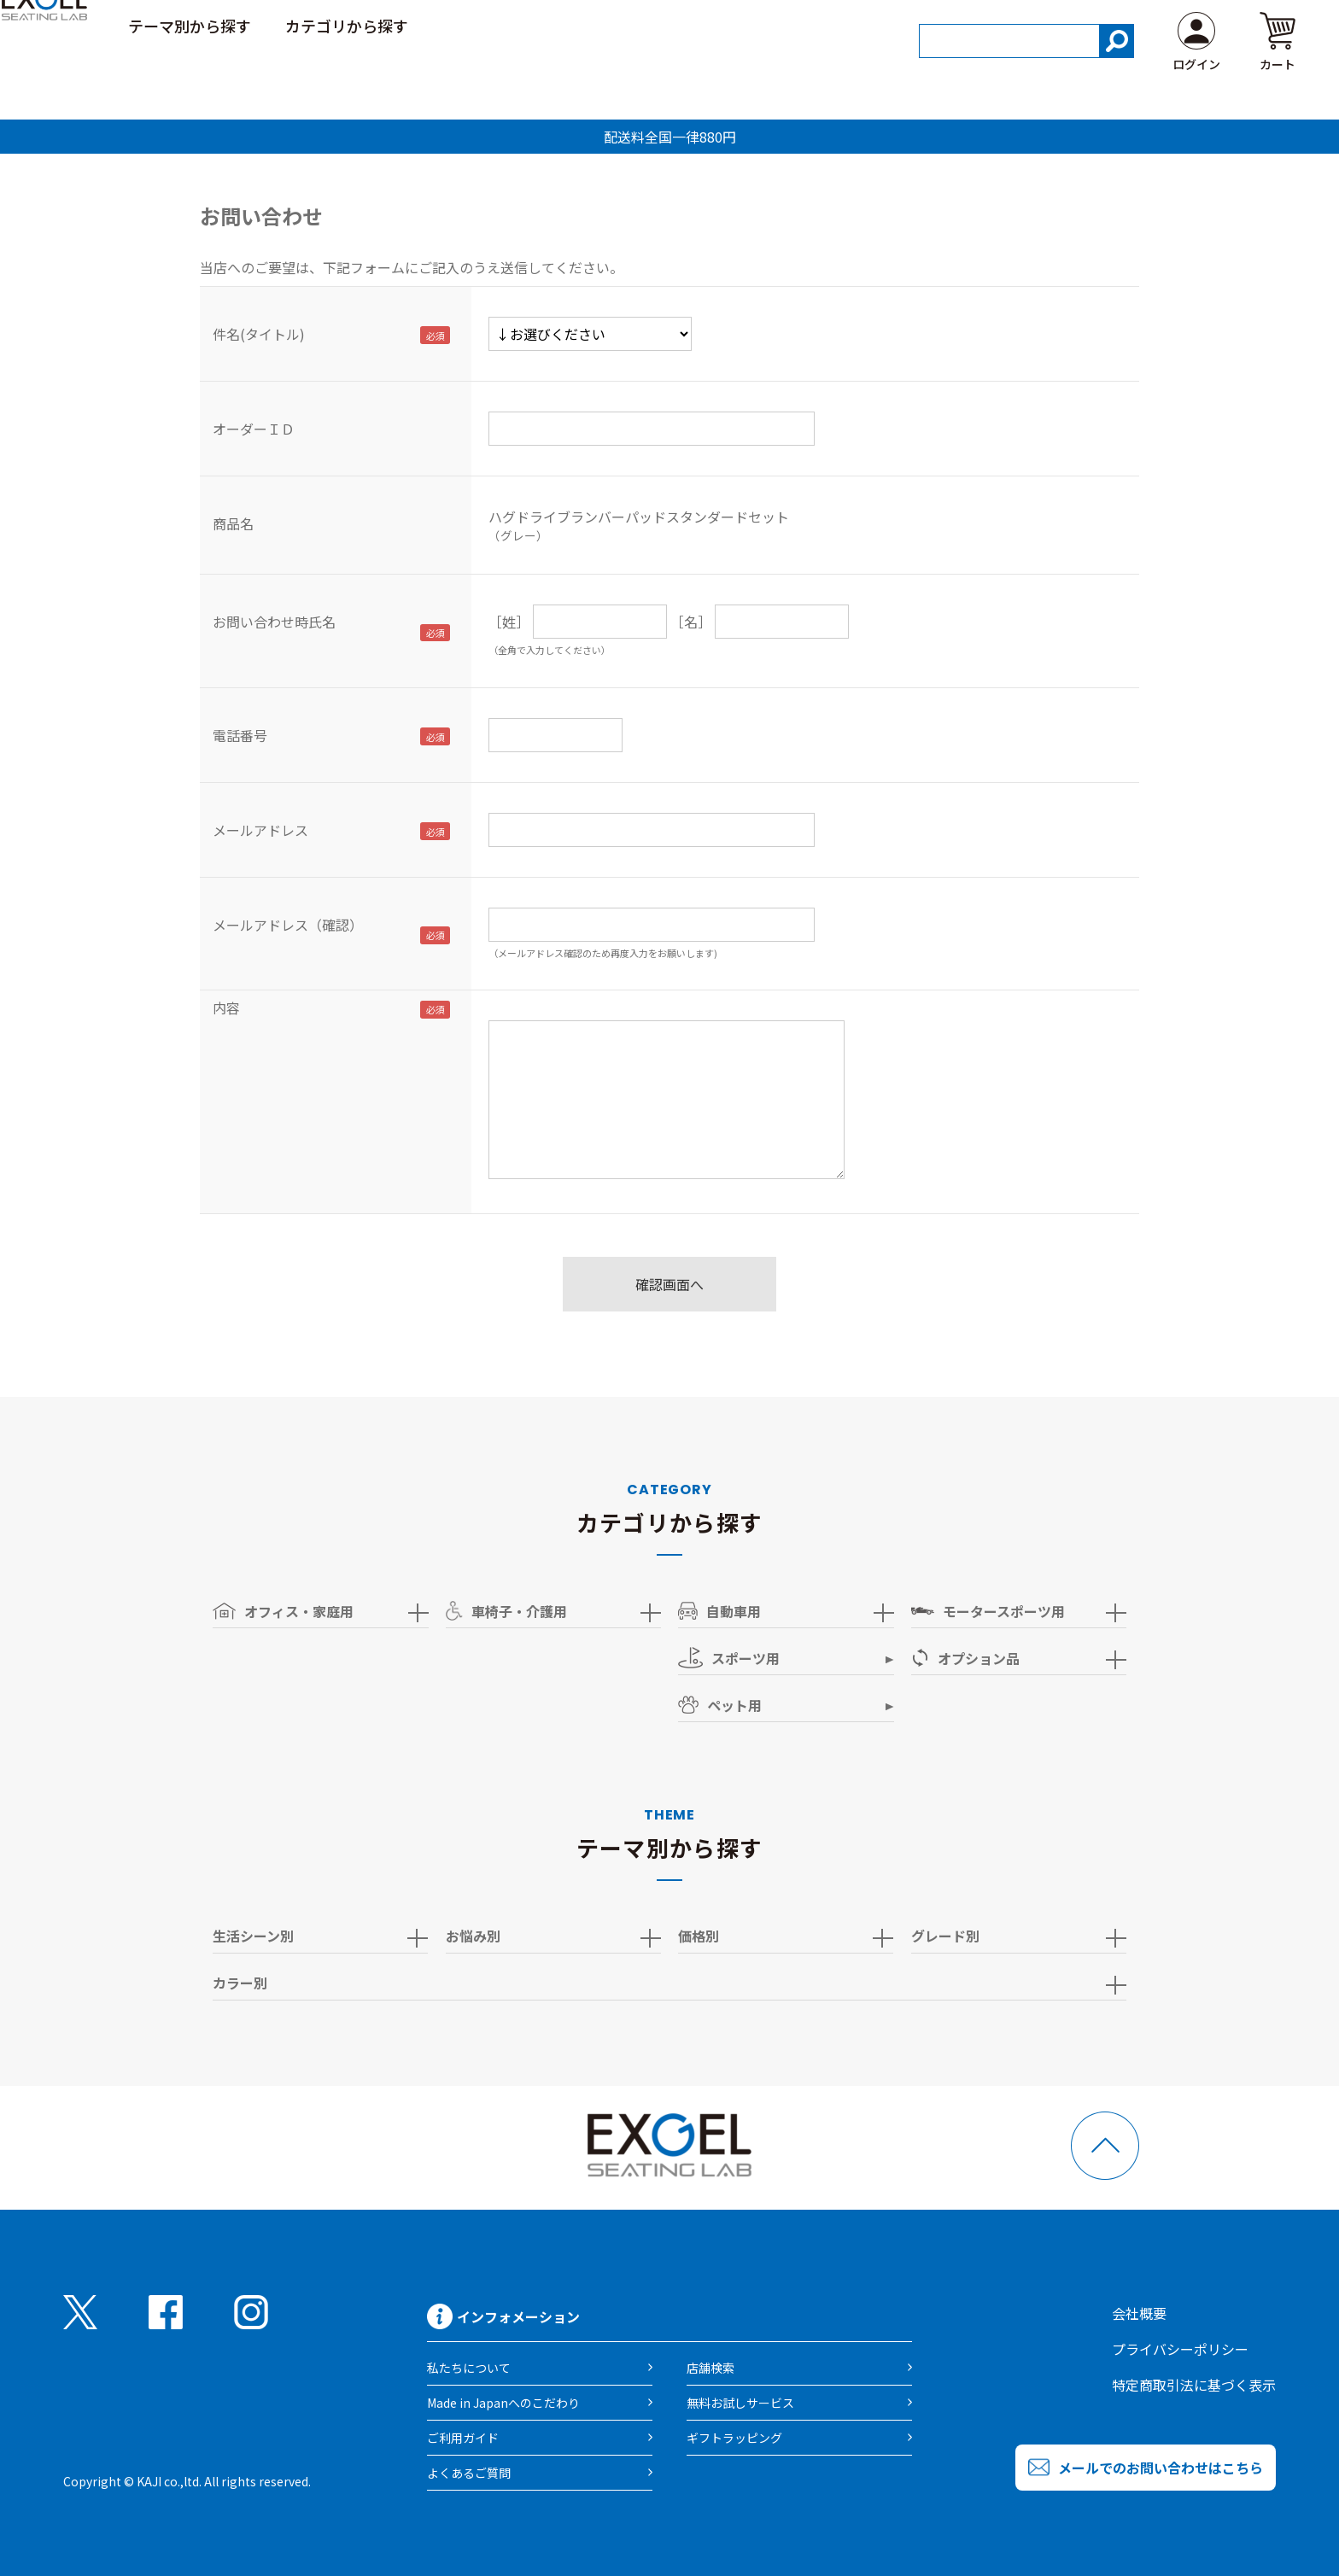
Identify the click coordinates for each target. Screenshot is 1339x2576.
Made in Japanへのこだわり (503, 2402)
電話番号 (240, 735)
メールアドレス (260, 830)
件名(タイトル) (259, 334)
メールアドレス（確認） (288, 924)
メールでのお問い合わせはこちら (1160, 2467)
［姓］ (508, 621)
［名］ (690, 621)
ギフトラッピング (734, 2437)
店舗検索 (710, 2367)
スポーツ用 (729, 1657)
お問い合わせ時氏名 (274, 621)
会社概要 (1139, 2313)
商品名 (233, 523)
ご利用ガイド (1139, 25)
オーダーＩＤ (254, 428)
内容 (226, 1007)
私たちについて (469, 2367)
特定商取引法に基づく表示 (1194, 2384)
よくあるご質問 (469, 2472)
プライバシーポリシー (1180, 2349)
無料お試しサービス (740, 2402)
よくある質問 (1255, 25)
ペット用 (720, 1705)
